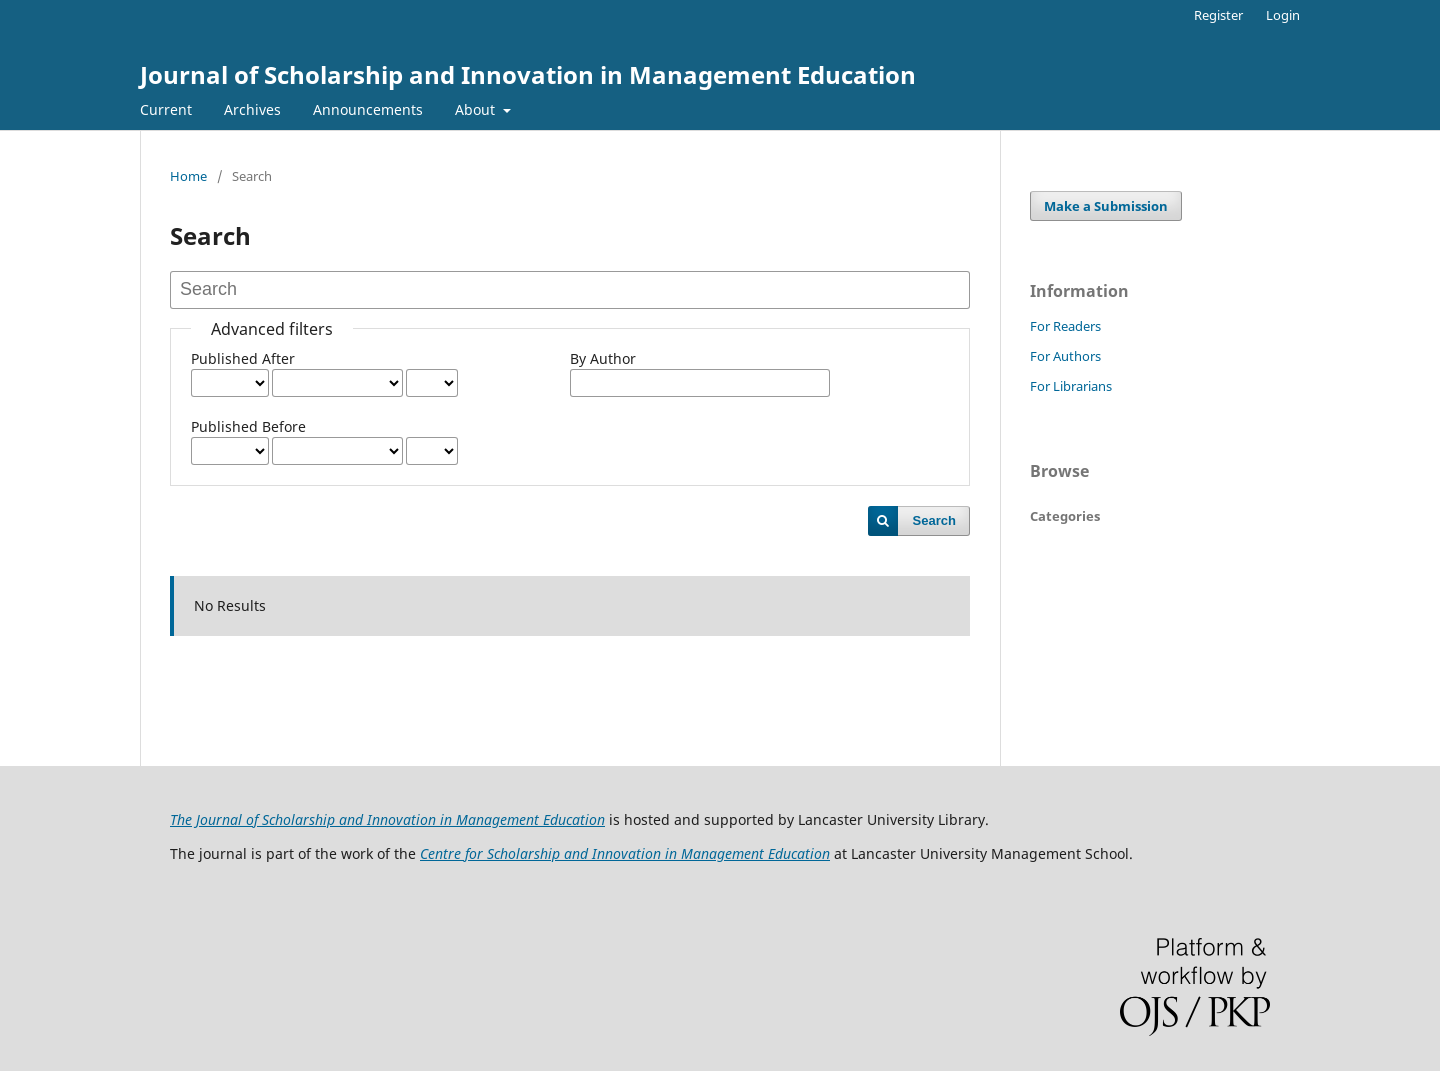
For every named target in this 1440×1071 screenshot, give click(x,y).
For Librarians (1071, 386)
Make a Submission (1106, 206)
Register (1218, 15)
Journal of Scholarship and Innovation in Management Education (528, 74)
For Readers (1065, 326)
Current (166, 109)
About (477, 109)
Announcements (368, 109)
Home (188, 176)
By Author (603, 358)
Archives (252, 109)
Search (934, 520)
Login (1283, 15)
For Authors (1065, 356)
